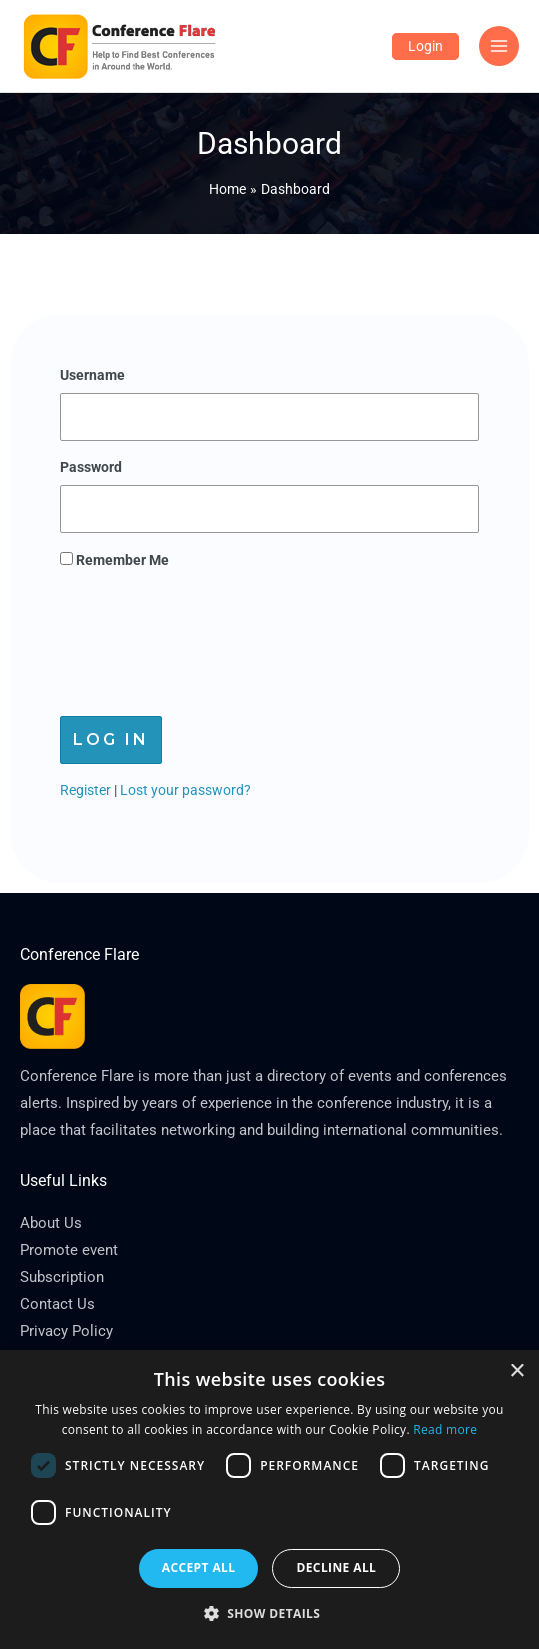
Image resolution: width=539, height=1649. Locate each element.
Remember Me (114, 560)
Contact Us (57, 1304)
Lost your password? (185, 790)
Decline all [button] (336, 1567)
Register (85, 790)
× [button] (516, 1371)
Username (92, 375)
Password (91, 467)
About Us (51, 1223)
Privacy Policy (66, 1331)
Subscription (62, 1277)
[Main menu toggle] (499, 46)
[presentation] (212, 637)
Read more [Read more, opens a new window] (445, 1429)
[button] (270, 1614)
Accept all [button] (199, 1567)
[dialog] (269, 1499)
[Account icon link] (425, 46)
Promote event (69, 1250)
